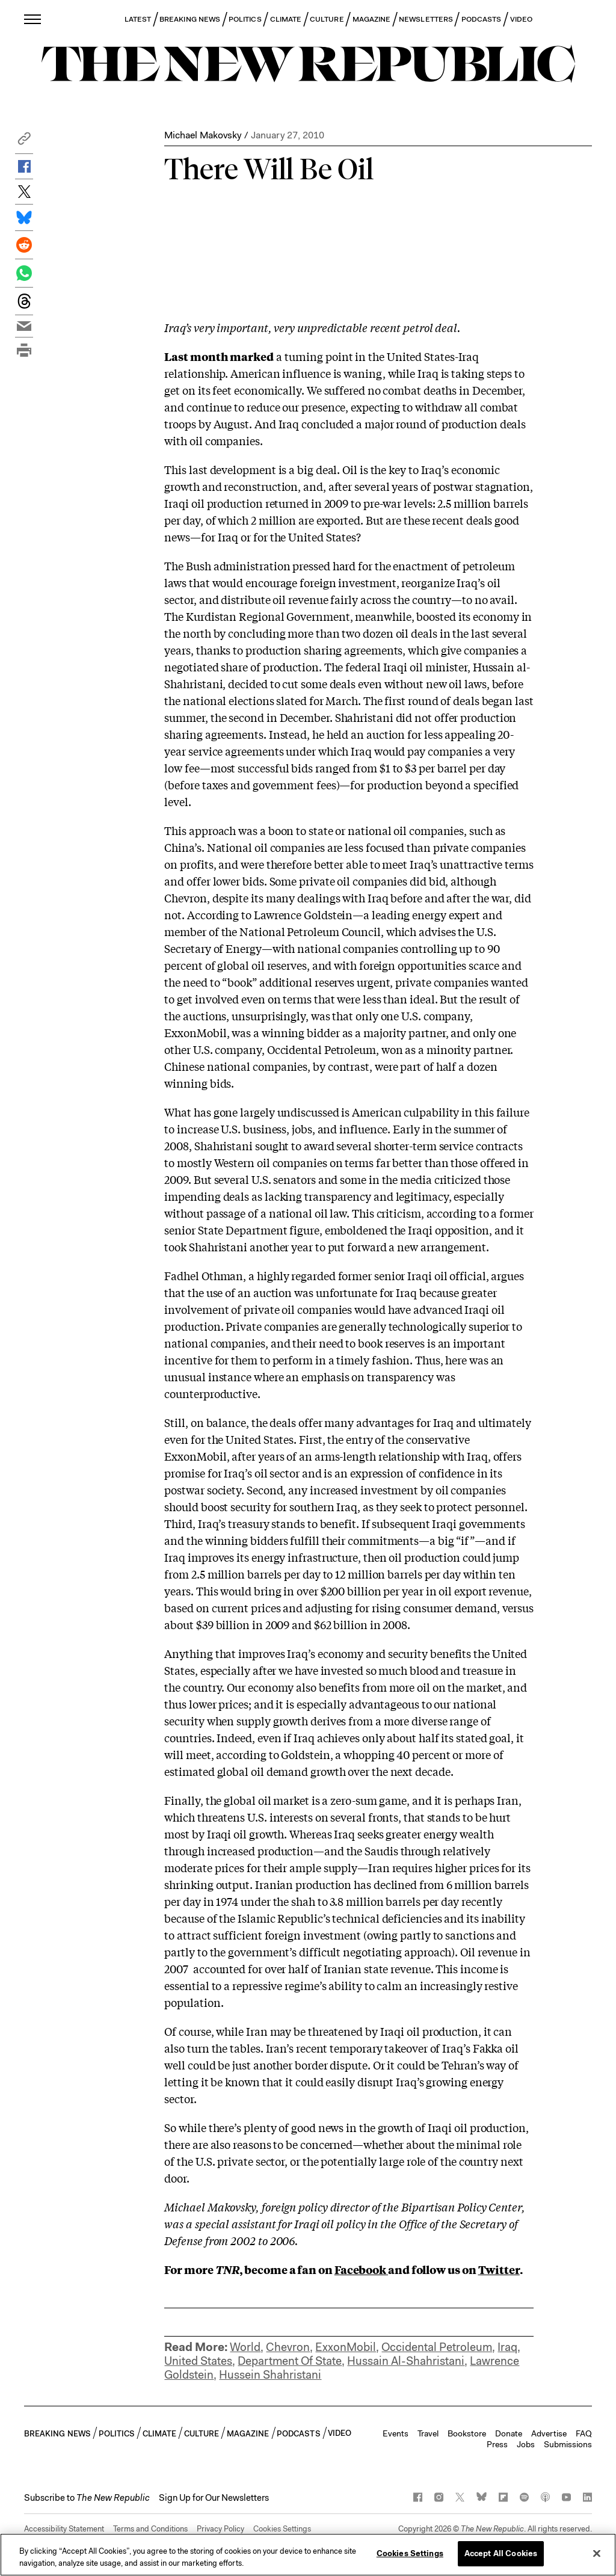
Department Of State (290, 2360)
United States (198, 2360)
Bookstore (467, 2433)
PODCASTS (481, 19)
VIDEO (521, 19)
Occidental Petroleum (436, 2347)
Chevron (288, 2347)
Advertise (549, 2433)
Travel (428, 2433)
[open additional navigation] (33, 19)
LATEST (138, 19)
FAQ (584, 2433)
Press (497, 2444)
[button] (24, 141)
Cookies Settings (282, 2529)
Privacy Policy (220, 2529)
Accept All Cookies (500, 2553)
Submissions (568, 2444)
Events (395, 2433)
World (245, 2347)
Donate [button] (508, 2433)
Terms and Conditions (150, 2529)
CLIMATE (286, 19)
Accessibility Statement (64, 2529)
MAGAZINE (372, 19)
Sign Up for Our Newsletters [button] (214, 2498)
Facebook (361, 2269)
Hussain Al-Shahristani (405, 2360)
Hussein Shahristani (270, 2374)
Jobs (526, 2444)
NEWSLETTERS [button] (426, 19)
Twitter (499, 2269)
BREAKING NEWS (189, 19)
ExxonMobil (345, 2347)
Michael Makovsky (202, 135)
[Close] (597, 2553)
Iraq (507, 2347)
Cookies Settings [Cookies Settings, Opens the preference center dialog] (410, 2553)
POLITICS (245, 19)
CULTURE (327, 19)
